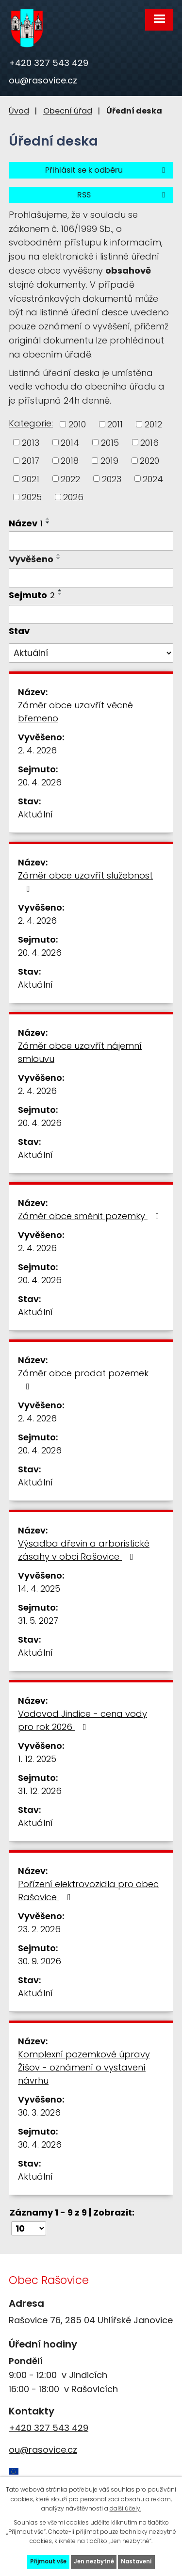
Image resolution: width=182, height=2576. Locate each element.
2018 (70, 461)
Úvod (19, 110)
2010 (77, 424)
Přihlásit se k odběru (106, 170)
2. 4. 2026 (37, 750)
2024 (153, 479)
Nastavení (136, 2561)
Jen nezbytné (94, 2561)
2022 (70, 479)
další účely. (125, 2508)
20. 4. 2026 (40, 782)
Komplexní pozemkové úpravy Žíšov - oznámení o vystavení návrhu (84, 2067)
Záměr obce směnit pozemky (90, 1216)
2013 (30, 442)
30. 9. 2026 (39, 1961)
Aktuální (35, 814)
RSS (122, 194)
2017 (30, 461)
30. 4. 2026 (40, 2144)
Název (26, 523)
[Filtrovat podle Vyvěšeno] (91, 577)
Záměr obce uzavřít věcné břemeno (75, 711)
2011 (115, 424)
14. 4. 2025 (39, 1588)
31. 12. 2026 (40, 1791)
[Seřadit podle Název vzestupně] (48, 519)
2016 (149, 442)
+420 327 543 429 (48, 63)
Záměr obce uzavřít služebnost (85, 881)
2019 (109, 461)
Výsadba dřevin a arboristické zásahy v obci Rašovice (83, 1550)
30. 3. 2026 (39, 2112)
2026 (73, 497)
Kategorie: (31, 423)
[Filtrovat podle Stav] (91, 653)
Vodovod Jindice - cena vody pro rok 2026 (82, 1720)
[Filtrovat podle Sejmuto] (91, 614)
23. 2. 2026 (39, 1929)
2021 (30, 479)
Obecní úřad (67, 110)
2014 (70, 442)
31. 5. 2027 (38, 1620)
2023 (111, 479)
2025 (32, 497)
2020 (149, 461)
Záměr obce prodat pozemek (83, 1379)
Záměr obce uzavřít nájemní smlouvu (80, 1052)
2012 (153, 424)
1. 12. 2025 (37, 1759)
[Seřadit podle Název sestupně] (48, 522)
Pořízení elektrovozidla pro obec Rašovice (88, 1890)
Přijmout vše (48, 2561)
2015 (110, 442)
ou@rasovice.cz (43, 80)
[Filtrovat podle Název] (91, 541)
